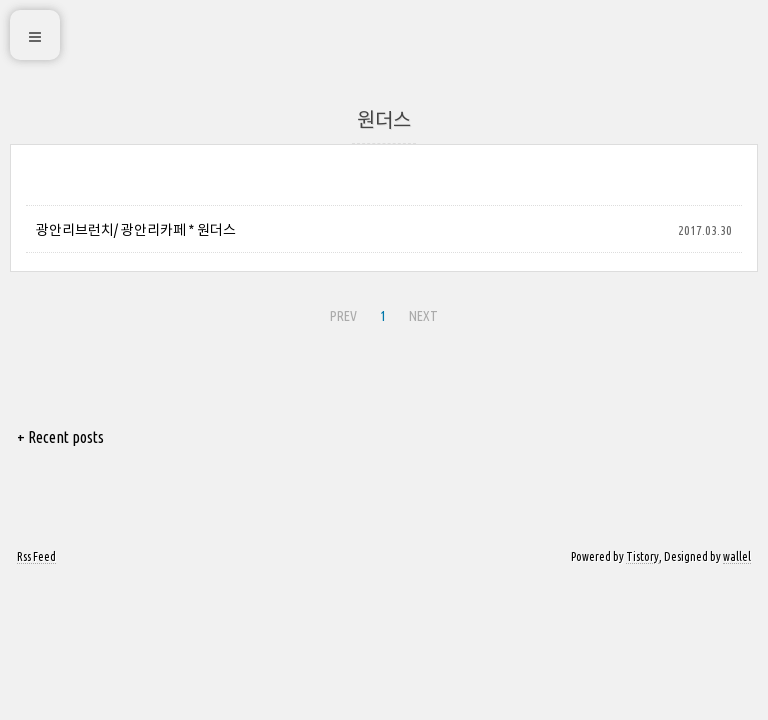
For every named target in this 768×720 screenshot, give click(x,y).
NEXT (423, 316)
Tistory (642, 556)
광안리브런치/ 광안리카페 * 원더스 (136, 230)
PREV (343, 316)
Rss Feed (36, 556)
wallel (737, 556)
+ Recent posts (60, 437)
